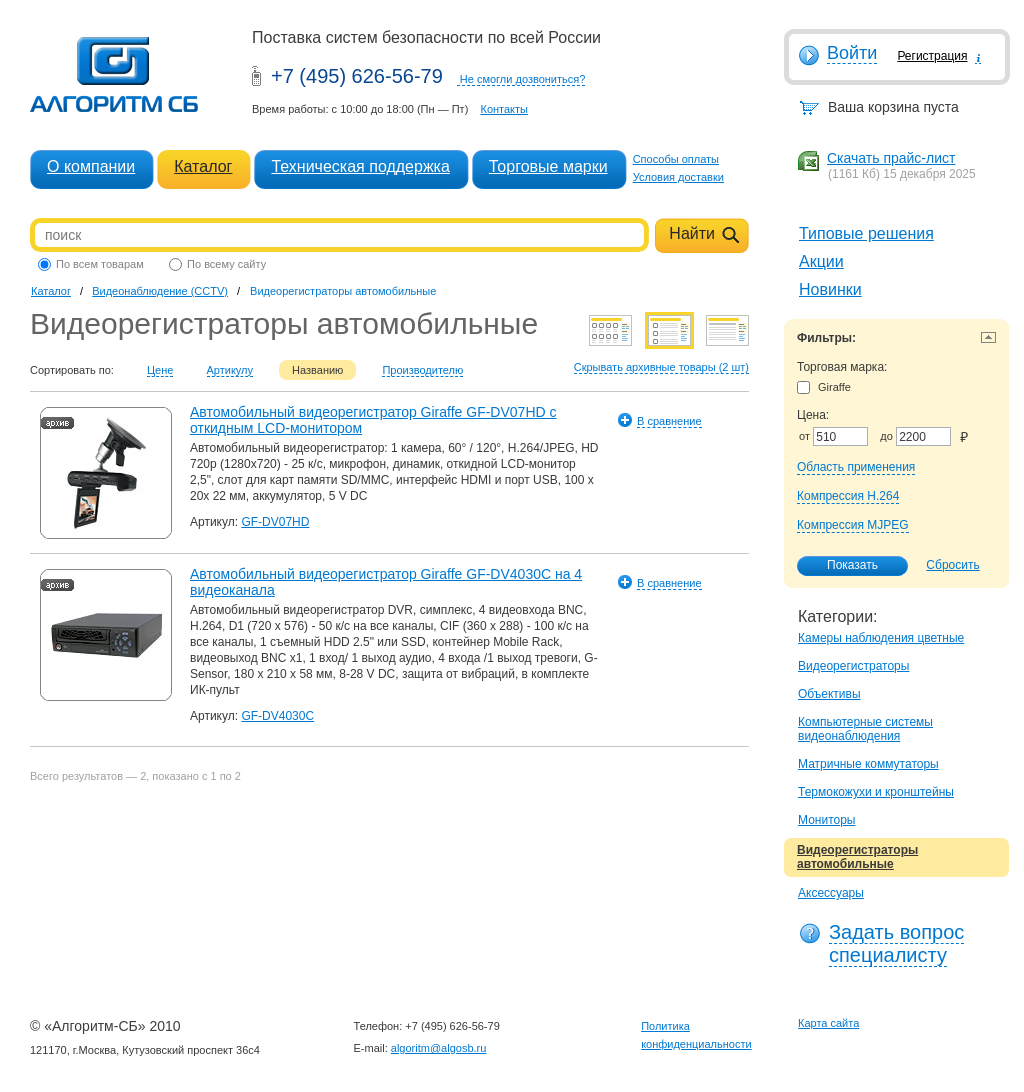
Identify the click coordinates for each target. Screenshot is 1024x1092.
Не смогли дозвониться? (523, 79)
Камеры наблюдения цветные (881, 638)
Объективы (829, 694)
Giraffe (824, 387)
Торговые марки (548, 166)
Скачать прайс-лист (891, 158)
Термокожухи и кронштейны (876, 792)
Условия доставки (678, 177)
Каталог (203, 166)
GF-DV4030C (277, 716)
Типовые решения (866, 233)
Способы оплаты (676, 159)
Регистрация (932, 56)
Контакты (504, 109)
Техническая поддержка (360, 166)
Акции (821, 261)
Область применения (856, 467)
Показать (842, 566)
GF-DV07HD (275, 522)
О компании (91, 166)
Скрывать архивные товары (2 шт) (661, 367)
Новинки (830, 289)
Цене (160, 370)
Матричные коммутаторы (868, 764)
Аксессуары (831, 893)
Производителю (422, 370)
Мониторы (826, 820)
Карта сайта (828, 1023)
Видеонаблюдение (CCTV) (160, 291)
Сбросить (952, 565)
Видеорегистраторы (853, 666)
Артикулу (230, 370)
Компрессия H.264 (848, 496)
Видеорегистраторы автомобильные (857, 857)
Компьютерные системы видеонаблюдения (865, 729)
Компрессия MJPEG (853, 525)
